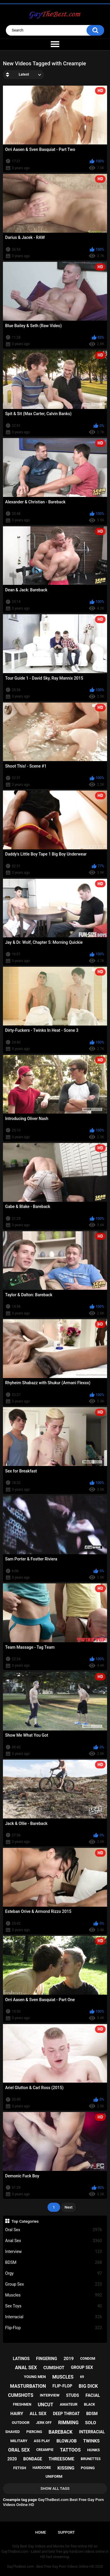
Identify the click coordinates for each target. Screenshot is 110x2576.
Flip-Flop (53, 2327)
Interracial (53, 2316)
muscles (62, 2377)
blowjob (66, 2441)
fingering (46, 2358)
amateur (68, 2404)
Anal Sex (53, 2240)
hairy (16, 2413)
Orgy (53, 2273)
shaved (12, 2431)
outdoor (20, 2422)
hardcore (42, 2468)
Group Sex (53, 2284)
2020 (12, 2459)
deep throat (66, 2413)
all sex (38, 2413)
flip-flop (62, 2386)
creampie (44, 2450)
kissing (66, 2468)
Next (68, 2207)
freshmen (22, 2404)
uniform (53, 2476)
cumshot (54, 2367)
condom (87, 2359)
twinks (91, 2441)
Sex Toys (53, 2306)
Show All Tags (55, 2488)
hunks (93, 2450)
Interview (53, 2251)
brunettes (91, 2459)
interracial (92, 2431)
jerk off (44, 2423)
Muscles (53, 2295)
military (18, 2441)
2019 (69, 2358)
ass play (42, 2441)
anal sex (26, 2367)
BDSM (53, 2262)
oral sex (19, 2450)
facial (93, 2395)
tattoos (70, 2450)
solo (90, 2422)
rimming (68, 2422)
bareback (61, 2432)
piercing (34, 2432)
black (89, 2404)
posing (88, 2468)
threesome (62, 2459)
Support (66, 2532)
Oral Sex (53, 2229)
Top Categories (25, 2221)
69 (82, 2377)
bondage (32, 2459)
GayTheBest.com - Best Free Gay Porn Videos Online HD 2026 (55, 2567)
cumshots (20, 2395)
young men (35, 2376)
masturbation (28, 2386)
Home (40, 2532)
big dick (88, 2386)
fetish (19, 2468)
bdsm (92, 2413)
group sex (82, 2367)
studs (72, 2395)
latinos (21, 2358)
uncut (45, 2404)
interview (50, 2395)
